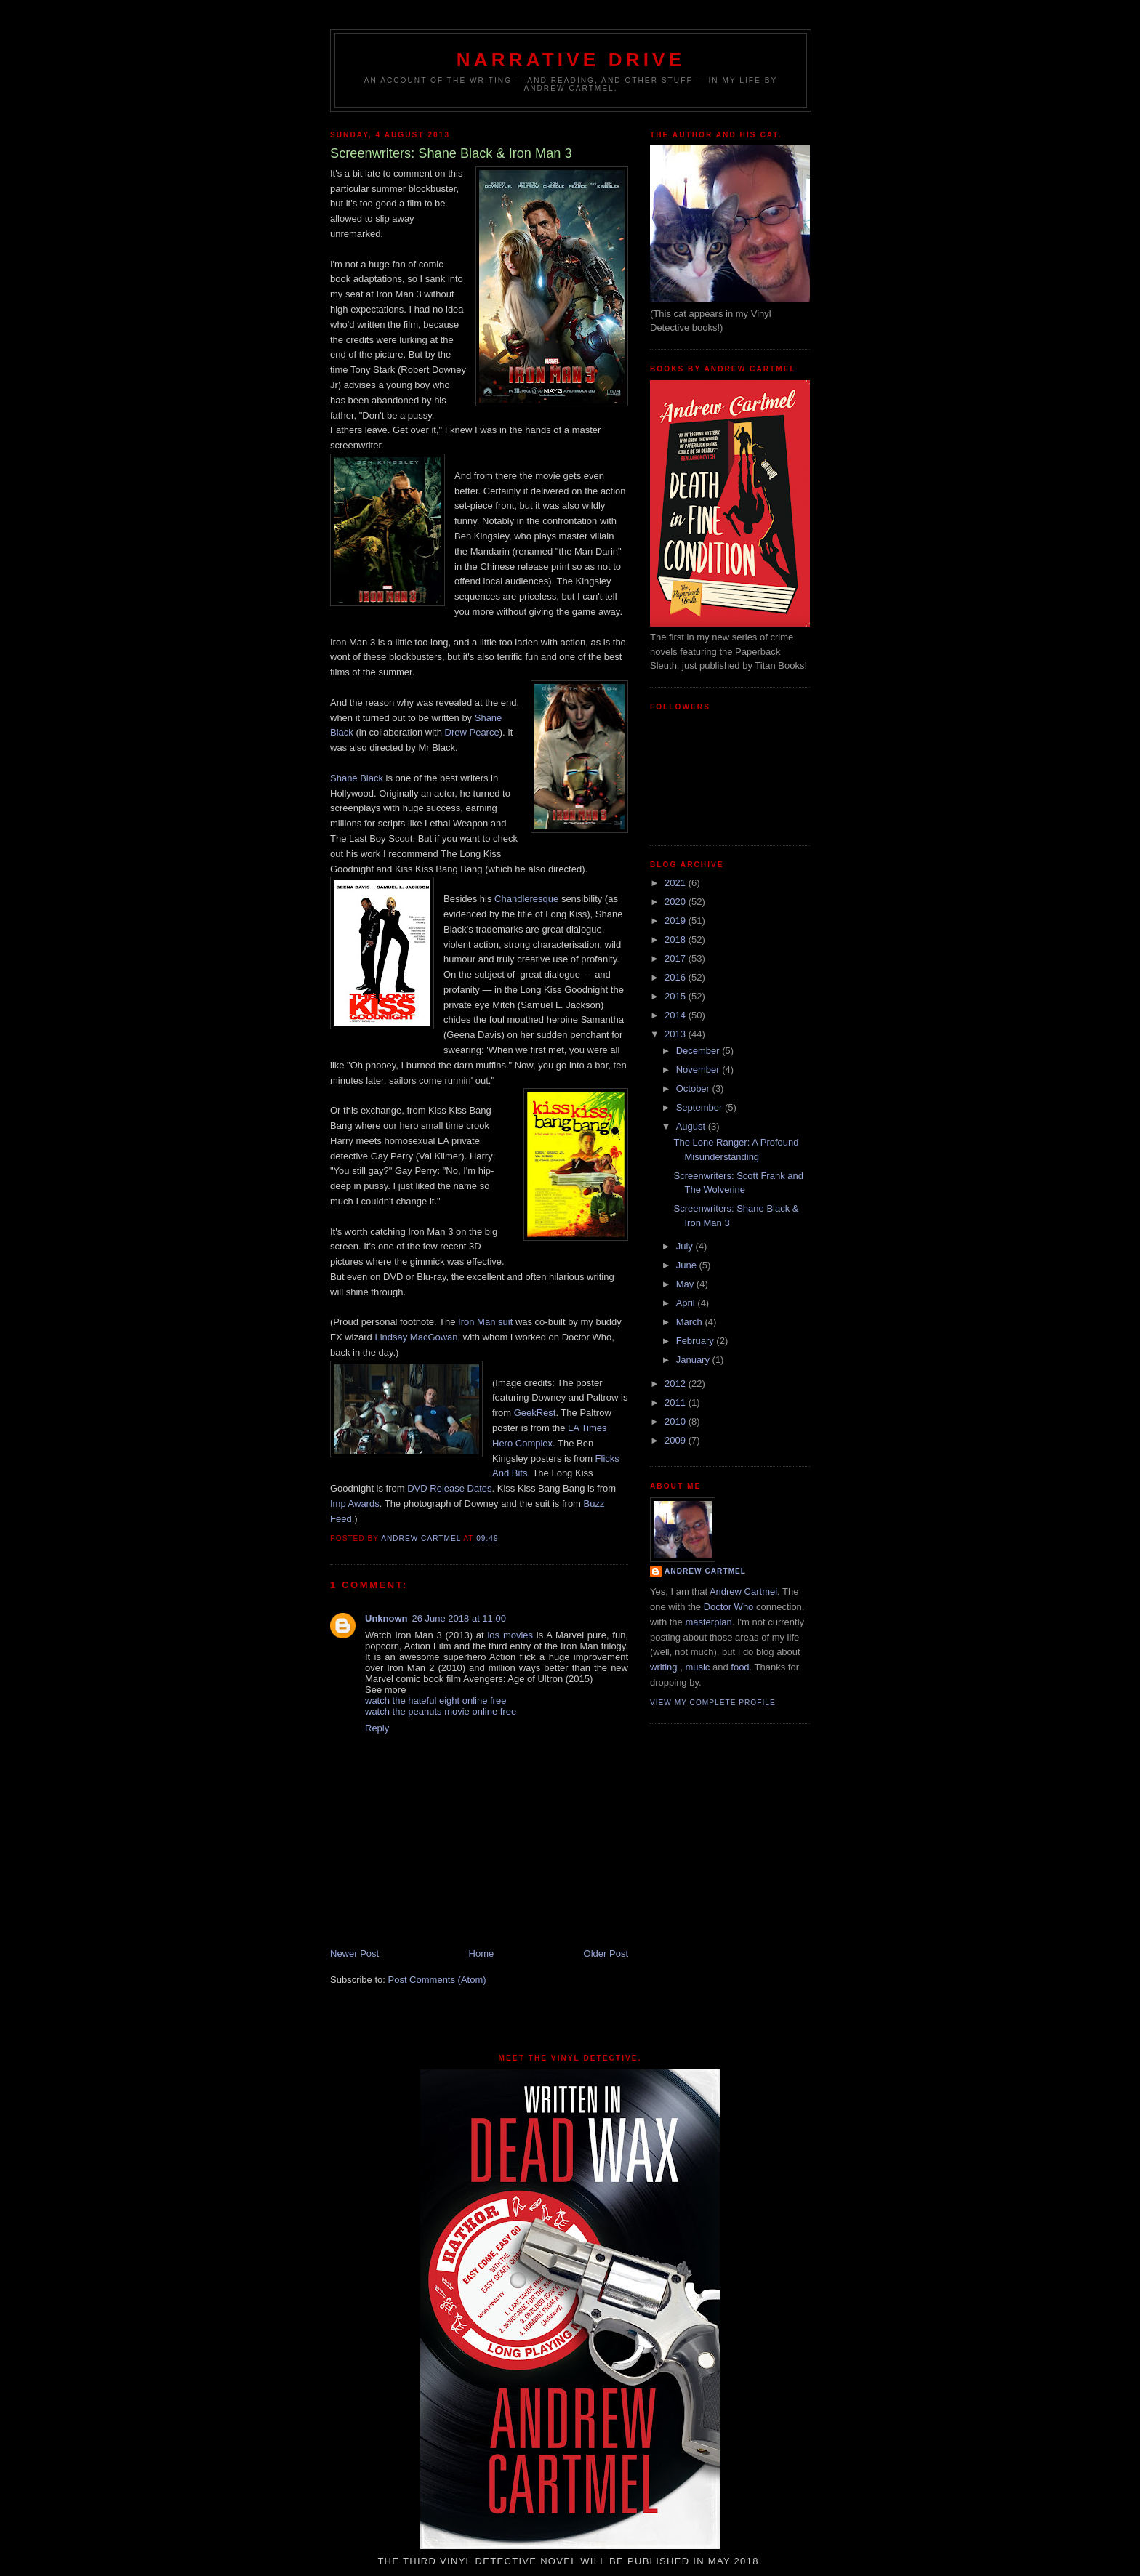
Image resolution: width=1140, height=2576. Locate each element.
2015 (677, 996)
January (694, 1359)
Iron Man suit (485, 1321)
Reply (377, 1728)
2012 (677, 1383)
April (687, 1302)
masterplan (708, 1622)
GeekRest (535, 1412)
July (686, 1246)
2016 (677, 977)
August (692, 1126)
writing (664, 1667)
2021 (677, 882)
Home (481, 1953)
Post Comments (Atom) (437, 1979)
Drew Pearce (472, 732)
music (697, 1667)
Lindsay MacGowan (415, 1337)
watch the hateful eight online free (435, 1700)
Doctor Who (729, 1606)
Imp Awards (355, 1503)
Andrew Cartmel (705, 1571)
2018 (677, 939)
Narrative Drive (571, 60)
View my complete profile (713, 1703)
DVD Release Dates (449, 1488)
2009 (677, 1440)
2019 (677, 920)
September (700, 1107)
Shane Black (356, 778)
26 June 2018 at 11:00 (459, 1618)
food (740, 1667)
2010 (677, 1421)
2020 (677, 901)
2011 (677, 1402)
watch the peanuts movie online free (440, 1711)
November (699, 1069)
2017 (677, 958)
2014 (677, 1015)
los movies (510, 1635)
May (686, 1284)
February (696, 1340)
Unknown (386, 1618)
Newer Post (354, 1953)
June (687, 1265)
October (694, 1088)
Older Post (606, 1953)
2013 (677, 1034)
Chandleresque (526, 898)
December (699, 1050)
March (690, 1321)
